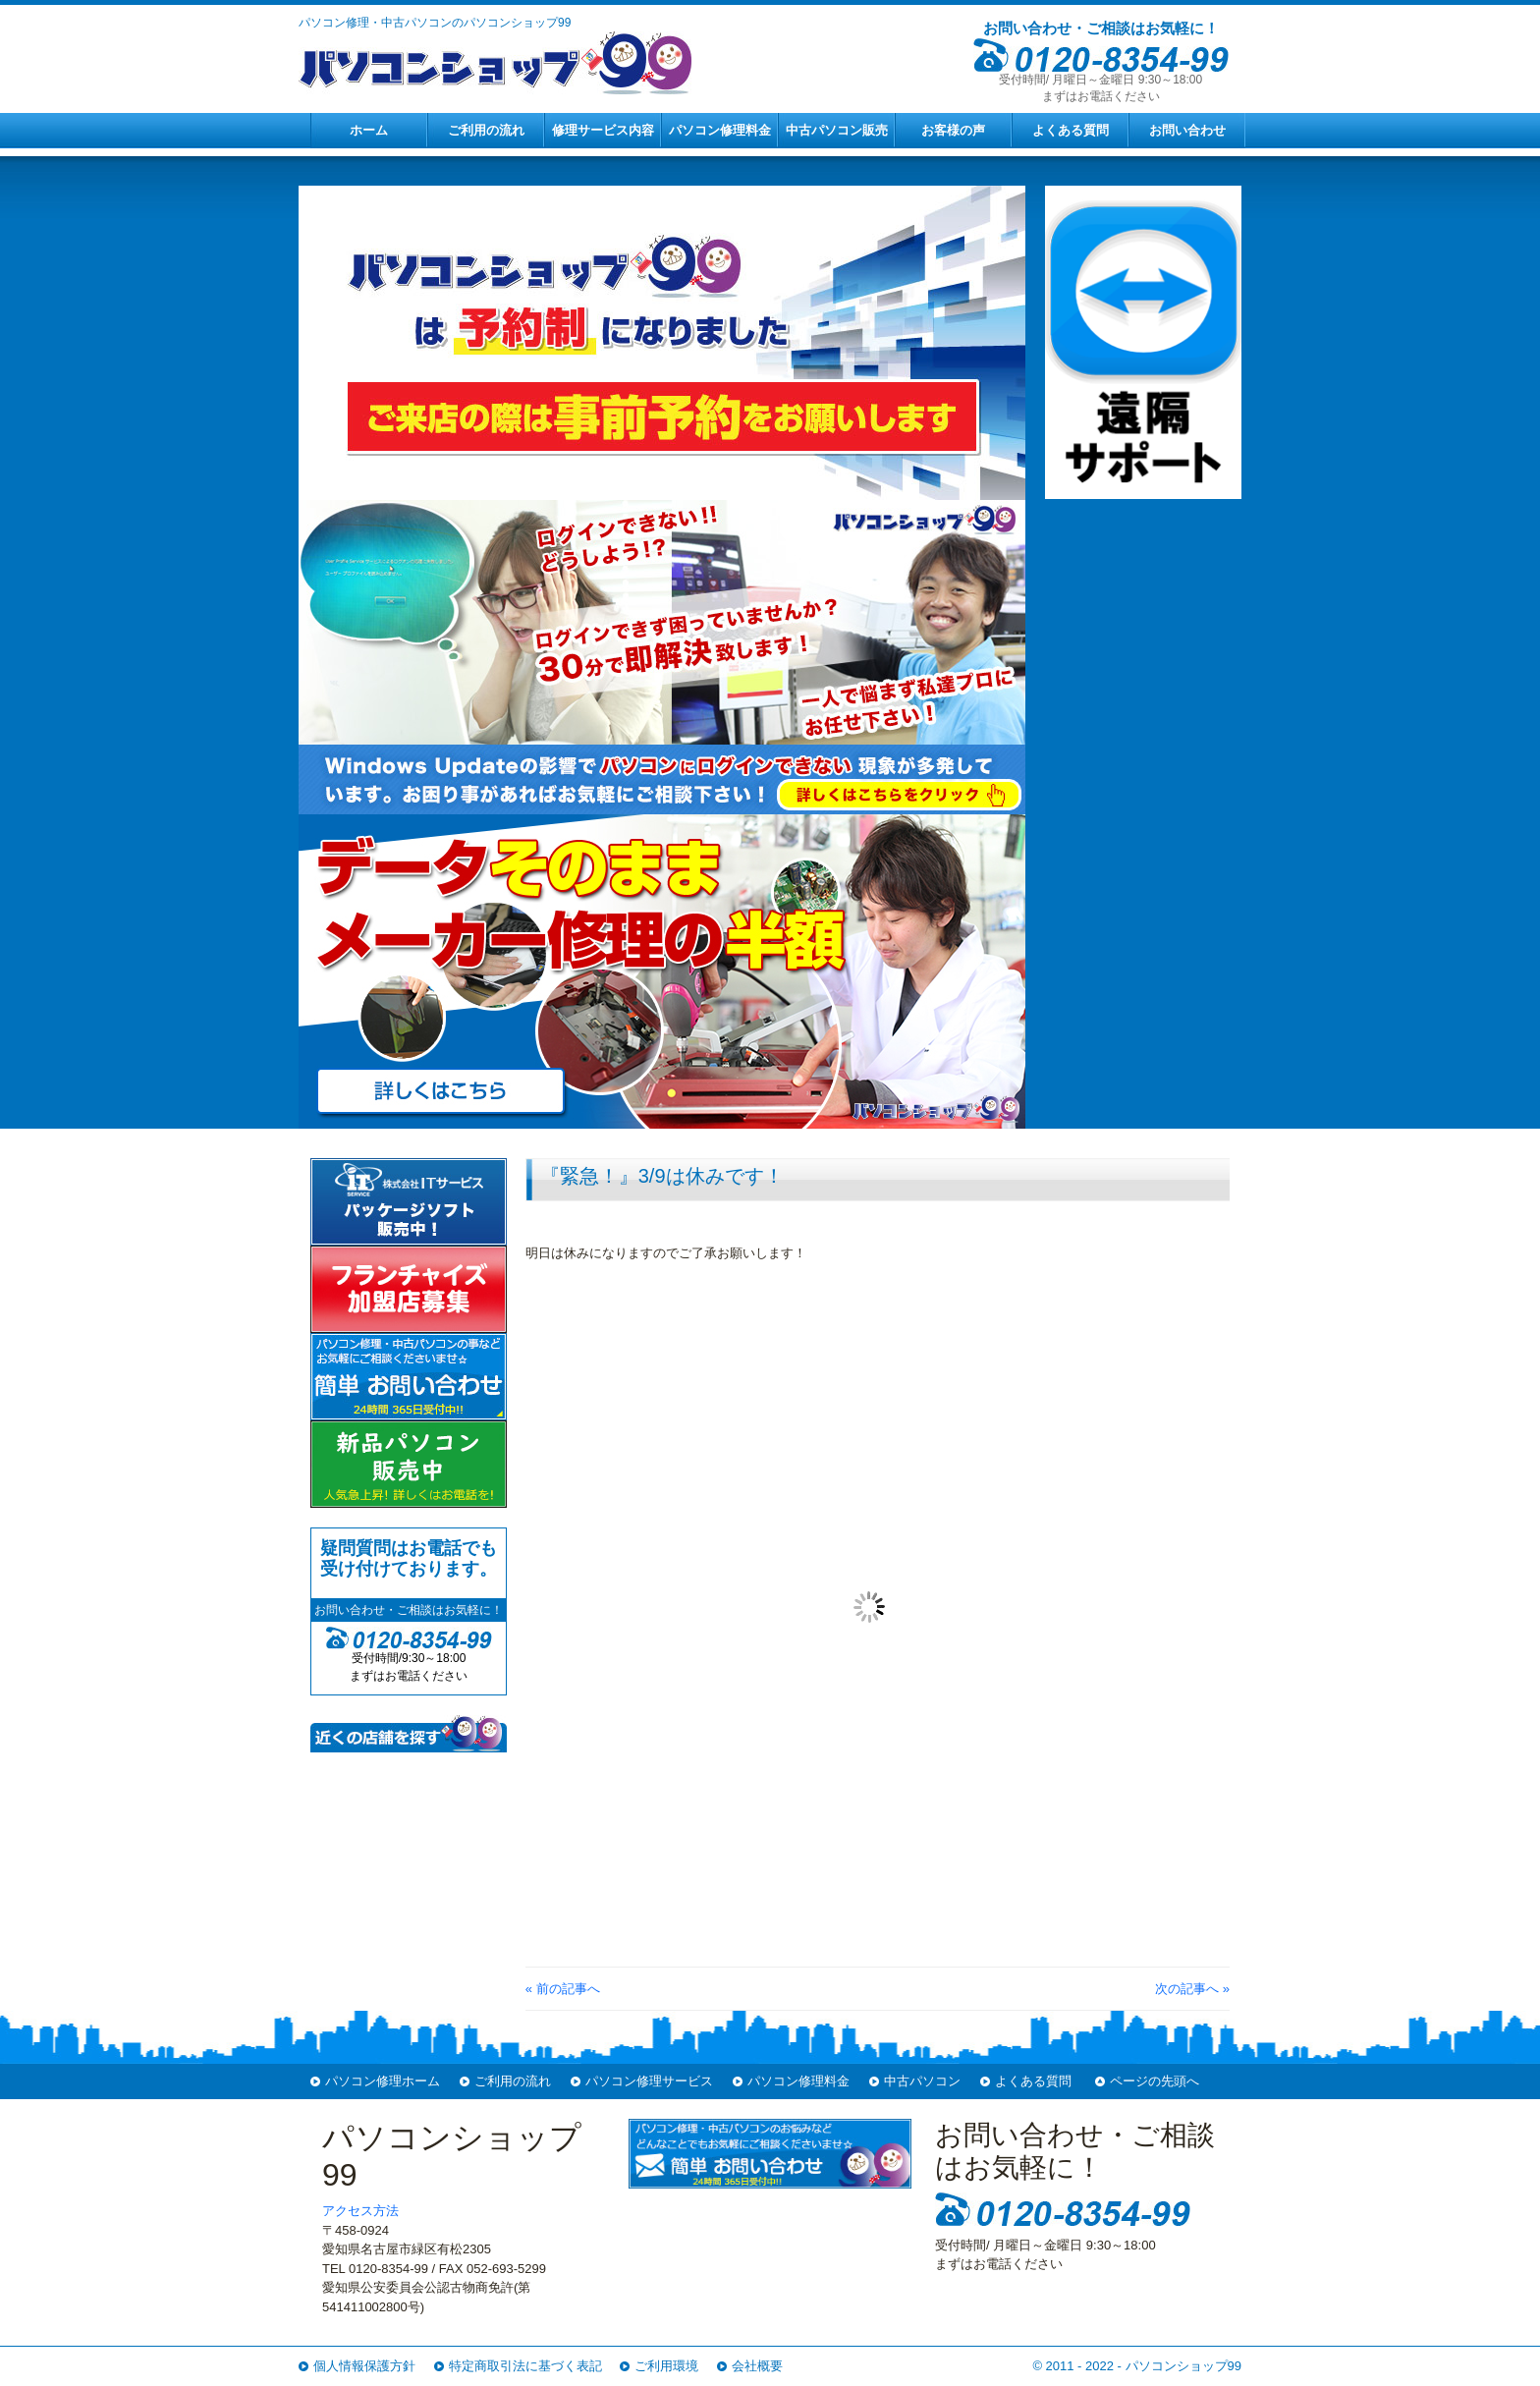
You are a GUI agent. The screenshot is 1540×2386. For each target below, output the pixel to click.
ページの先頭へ (1154, 2081)
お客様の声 (953, 130)
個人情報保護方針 (364, 2365)
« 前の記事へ (562, 1988)
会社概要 (757, 2365)
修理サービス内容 (603, 130)
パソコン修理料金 (720, 130)
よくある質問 (1070, 130)
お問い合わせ (1187, 130)
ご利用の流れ (486, 130)
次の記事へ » (1192, 1988)
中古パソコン (922, 2081)
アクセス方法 (360, 2210)
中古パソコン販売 (837, 130)
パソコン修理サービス (649, 2081)
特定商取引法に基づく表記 (525, 2365)
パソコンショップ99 (1183, 2365)
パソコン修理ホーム (382, 2081)
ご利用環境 (666, 2365)
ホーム (369, 130)
